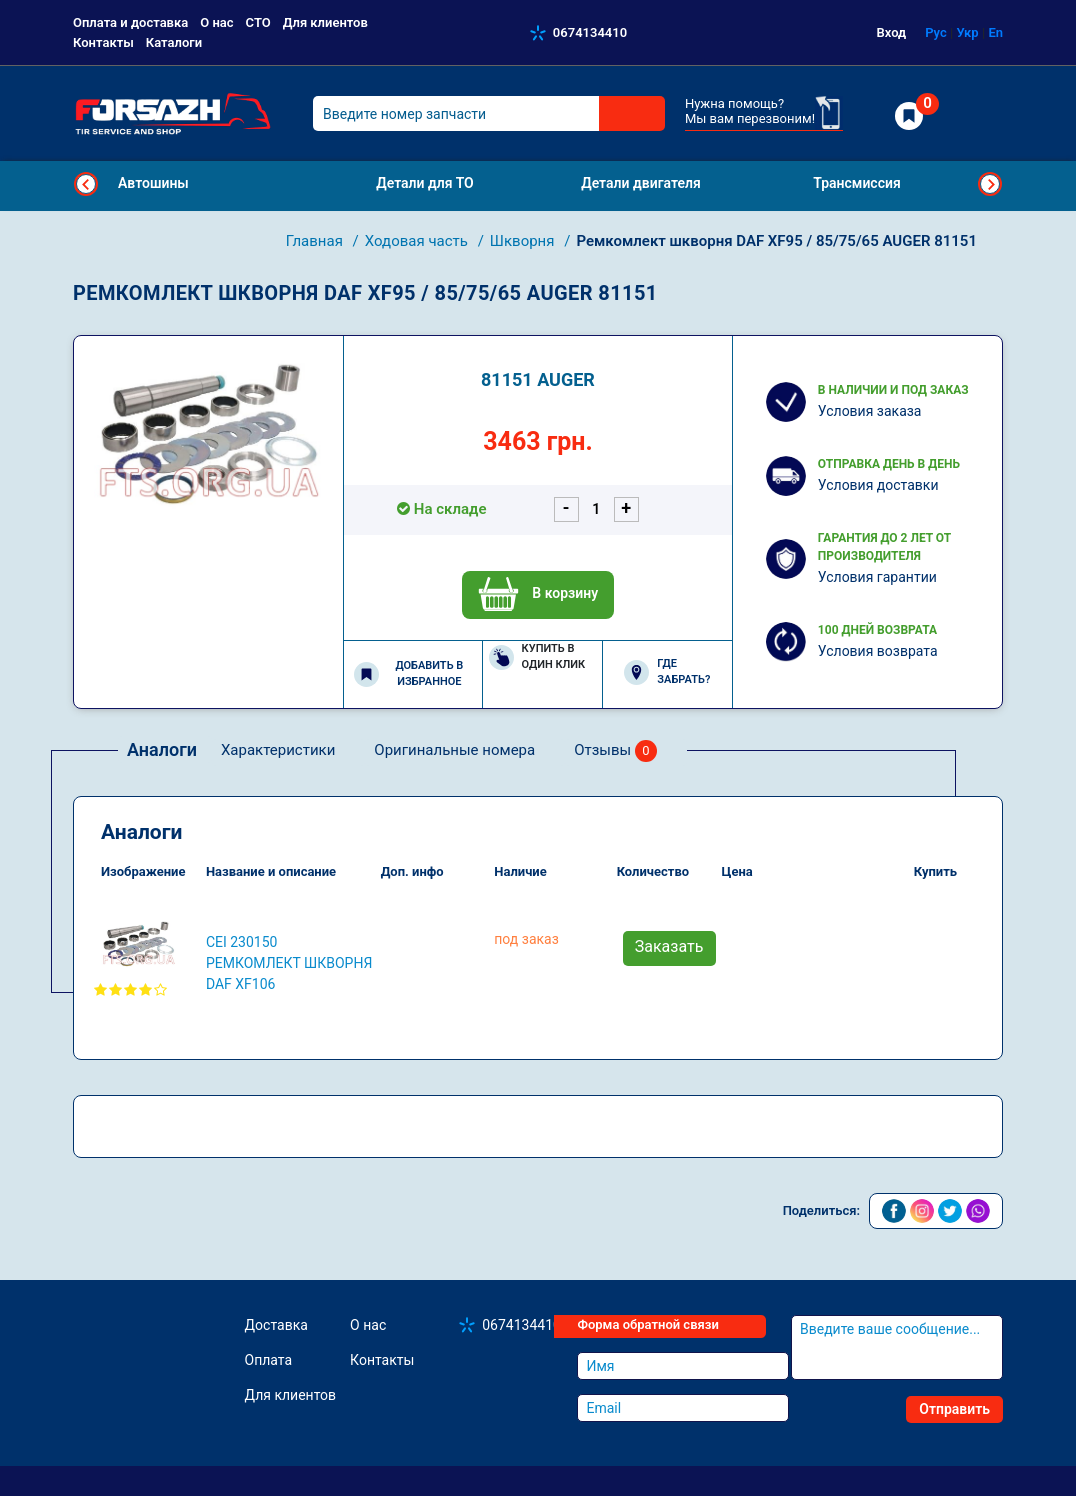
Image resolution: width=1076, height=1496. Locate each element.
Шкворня (524, 241)
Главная (316, 241)
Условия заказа (870, 411)
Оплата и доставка (130, 22)
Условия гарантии (877, 577)
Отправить (954, 1409)
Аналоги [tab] (162, 749)
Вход (892, 32)
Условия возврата (878, 651)
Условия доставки (878, 485)
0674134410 (590, 32)
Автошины (153, 183)
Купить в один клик (537, 657)
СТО (258, 22)
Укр (967, 32)
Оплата (269, 1360)
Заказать (669, 946)
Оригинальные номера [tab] (454, 750)
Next (990, 184)
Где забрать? (667, 672)
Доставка (276, 1325)
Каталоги (174, 42)
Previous (86, 184)
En (995, 32)
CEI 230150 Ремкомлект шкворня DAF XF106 (289, 963)
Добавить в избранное (408, 674)
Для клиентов (325, 22)
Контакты (103, 42)
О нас (216, 22)
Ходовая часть (418, 241)
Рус (936, 32)
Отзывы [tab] (615, 751)
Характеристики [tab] (278, 750)
